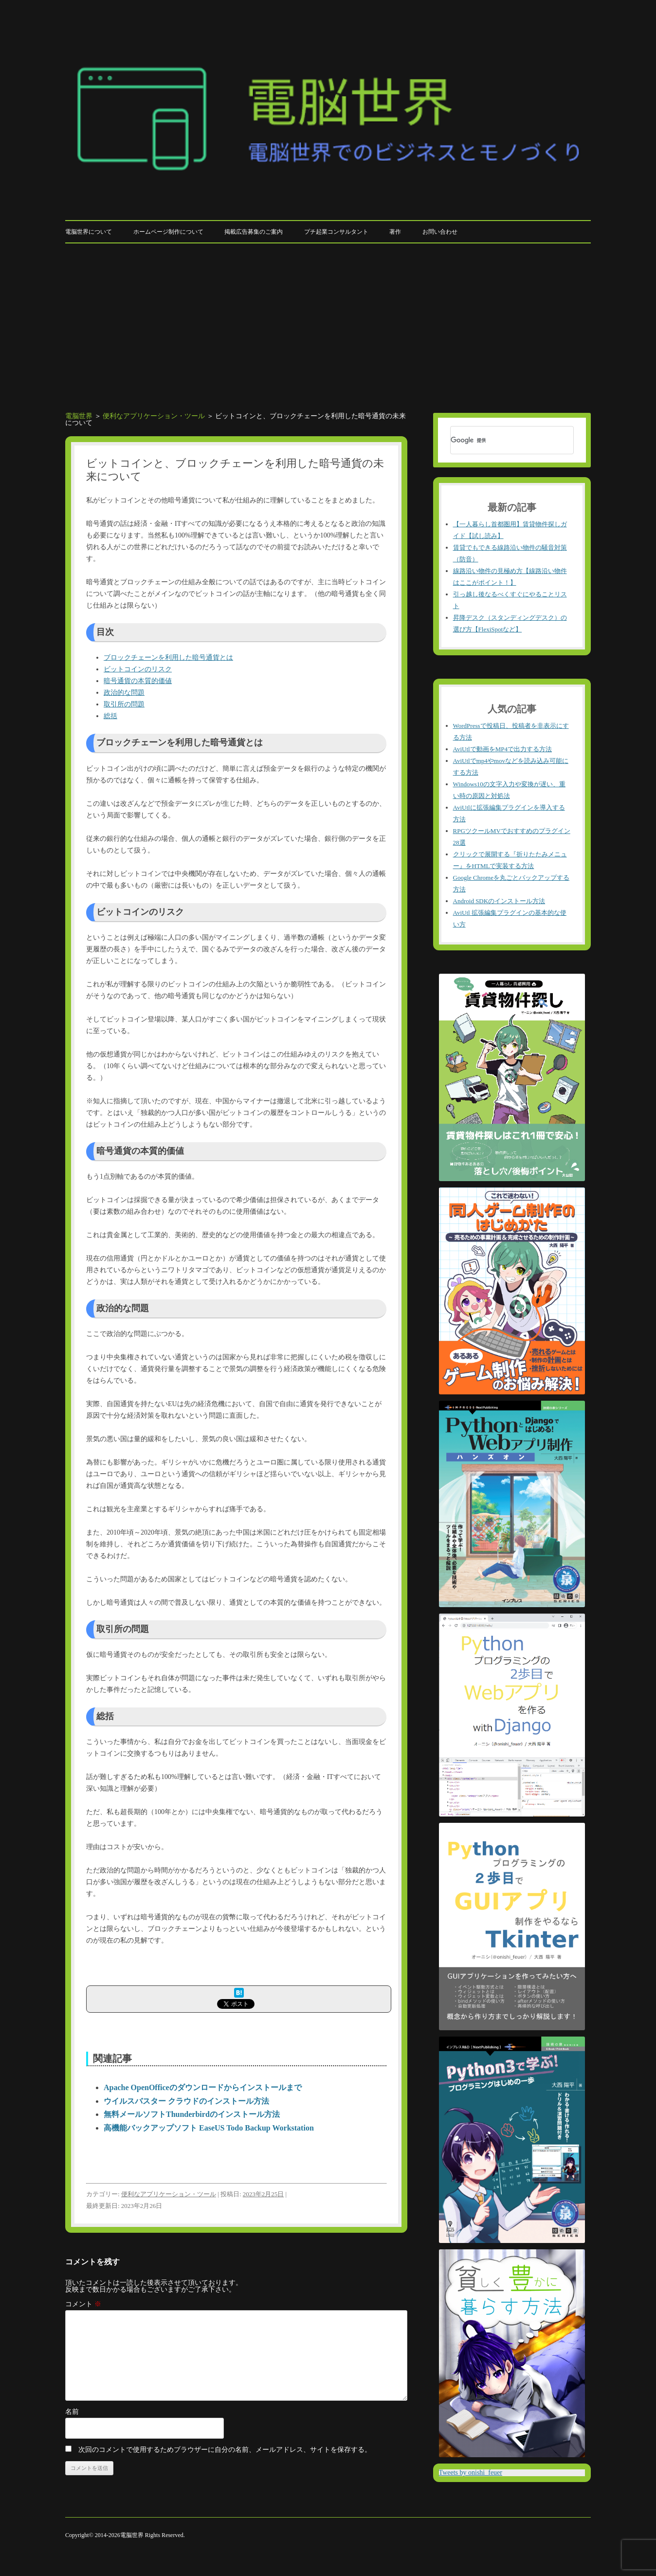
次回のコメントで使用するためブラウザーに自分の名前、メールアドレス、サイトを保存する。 (224, 2449)
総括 (110, 716)
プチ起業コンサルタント (336, 231)
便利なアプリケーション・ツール (154, 416)
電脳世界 (78, 416)
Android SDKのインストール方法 (499, 901)
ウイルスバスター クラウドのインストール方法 (186, 2101)
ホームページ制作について (168, 231)
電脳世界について (88, 231)
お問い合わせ (439, 231)
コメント (83, 2304)
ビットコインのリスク (138, 669)
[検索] (499, 440)
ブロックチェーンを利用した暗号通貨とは (168, 657)
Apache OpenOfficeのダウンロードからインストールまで (203, 2087)
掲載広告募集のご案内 (253, 231)
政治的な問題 (124, 692)
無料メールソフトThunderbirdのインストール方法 (192, 2114)
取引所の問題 (124, 704)
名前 (72, 2411)
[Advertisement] (328, 316)
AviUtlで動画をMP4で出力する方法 (502, 749)
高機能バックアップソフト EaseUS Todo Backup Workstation (209, 2128)
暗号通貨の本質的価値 (138, 681)
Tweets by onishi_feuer (470, 2472)
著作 (395, 231)
